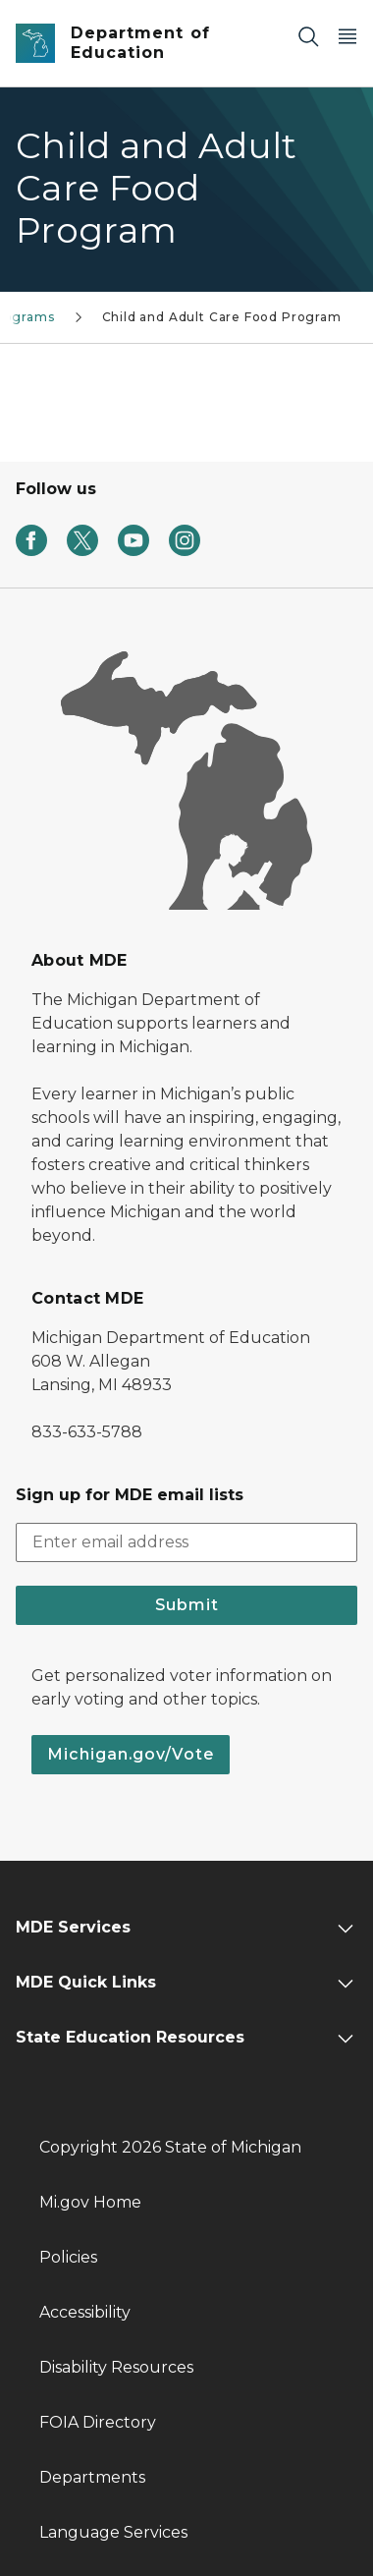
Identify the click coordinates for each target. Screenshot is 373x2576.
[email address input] (186, 1542)
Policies (68, 2257)
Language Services (113, 2532)
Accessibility (85, 2312)
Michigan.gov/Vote (130, 1754)
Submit (187, 1605)
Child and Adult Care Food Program (222, 316)
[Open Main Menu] (347, 36)
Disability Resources (116, 2367)
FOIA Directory (97, 2422)
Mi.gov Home (90, 2202)
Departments (92, 2477)
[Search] (308, 36)
